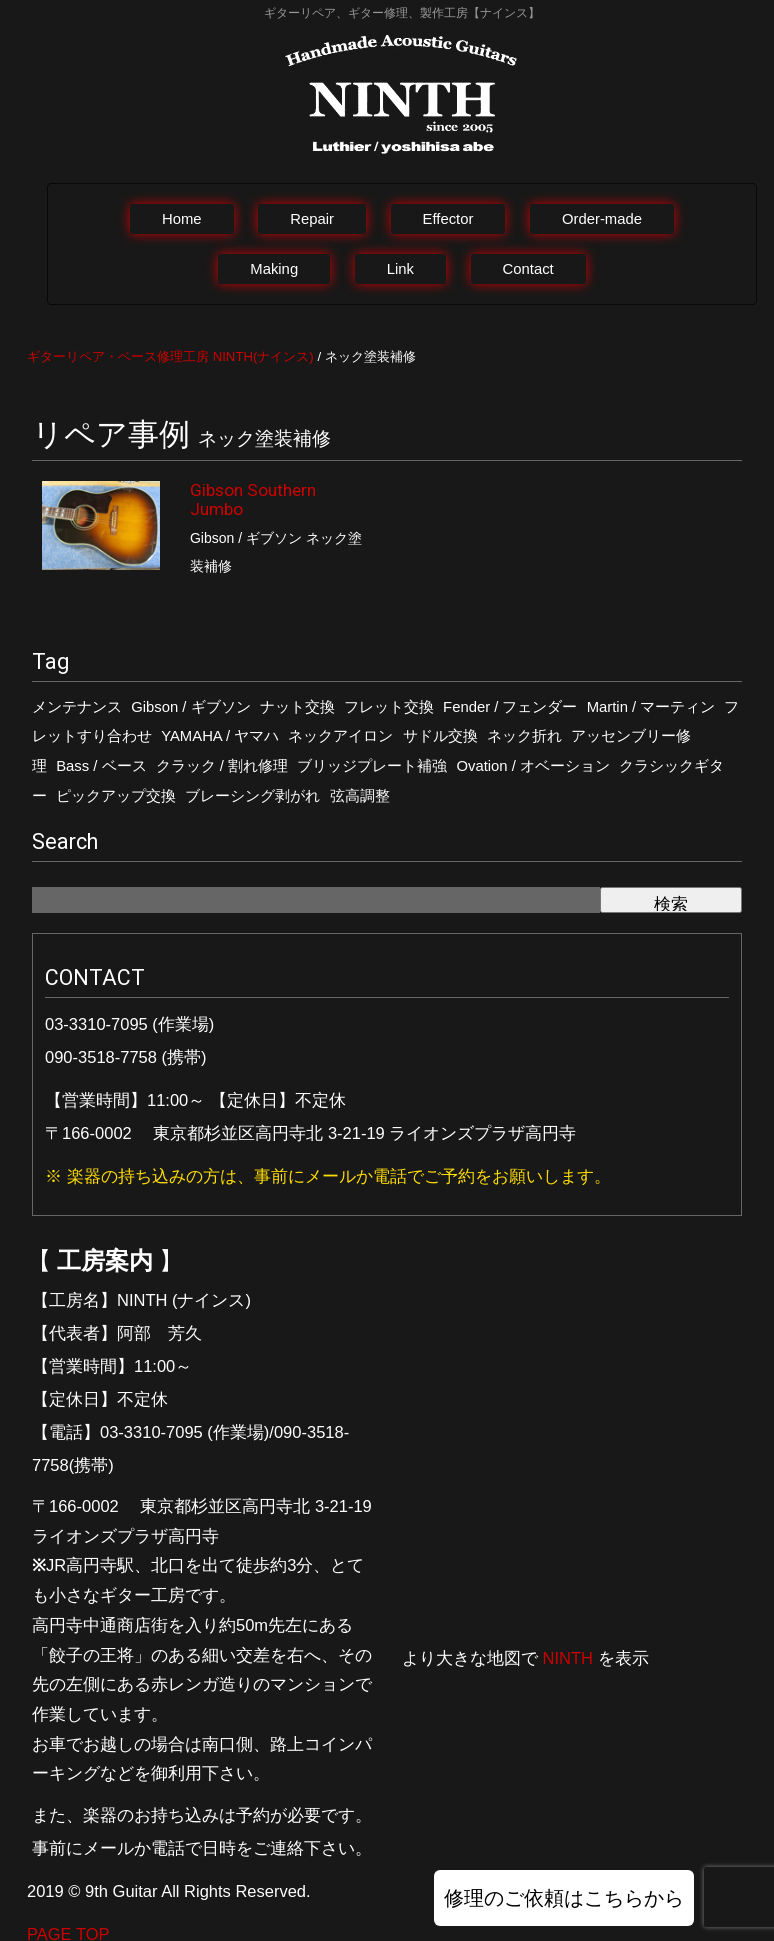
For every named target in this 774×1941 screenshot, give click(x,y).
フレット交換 (389, 707)
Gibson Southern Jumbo (253, 499)
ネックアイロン (340, 736)
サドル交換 (440, 736)
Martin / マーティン (651, 707)
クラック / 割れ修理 (222, 766)
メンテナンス (77, 707)
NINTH (568, 1658)
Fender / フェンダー (510, 707)
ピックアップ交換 (116, 796)
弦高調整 (360, 796)
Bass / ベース (101, 766)
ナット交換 (297, 707)
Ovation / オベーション (533, 766)
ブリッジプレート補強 (372, 766)
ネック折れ (524, 736)
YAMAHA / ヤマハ (220, 736)
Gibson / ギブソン (190, 707)
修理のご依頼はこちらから (564, 1898)
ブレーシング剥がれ (252, 796)
